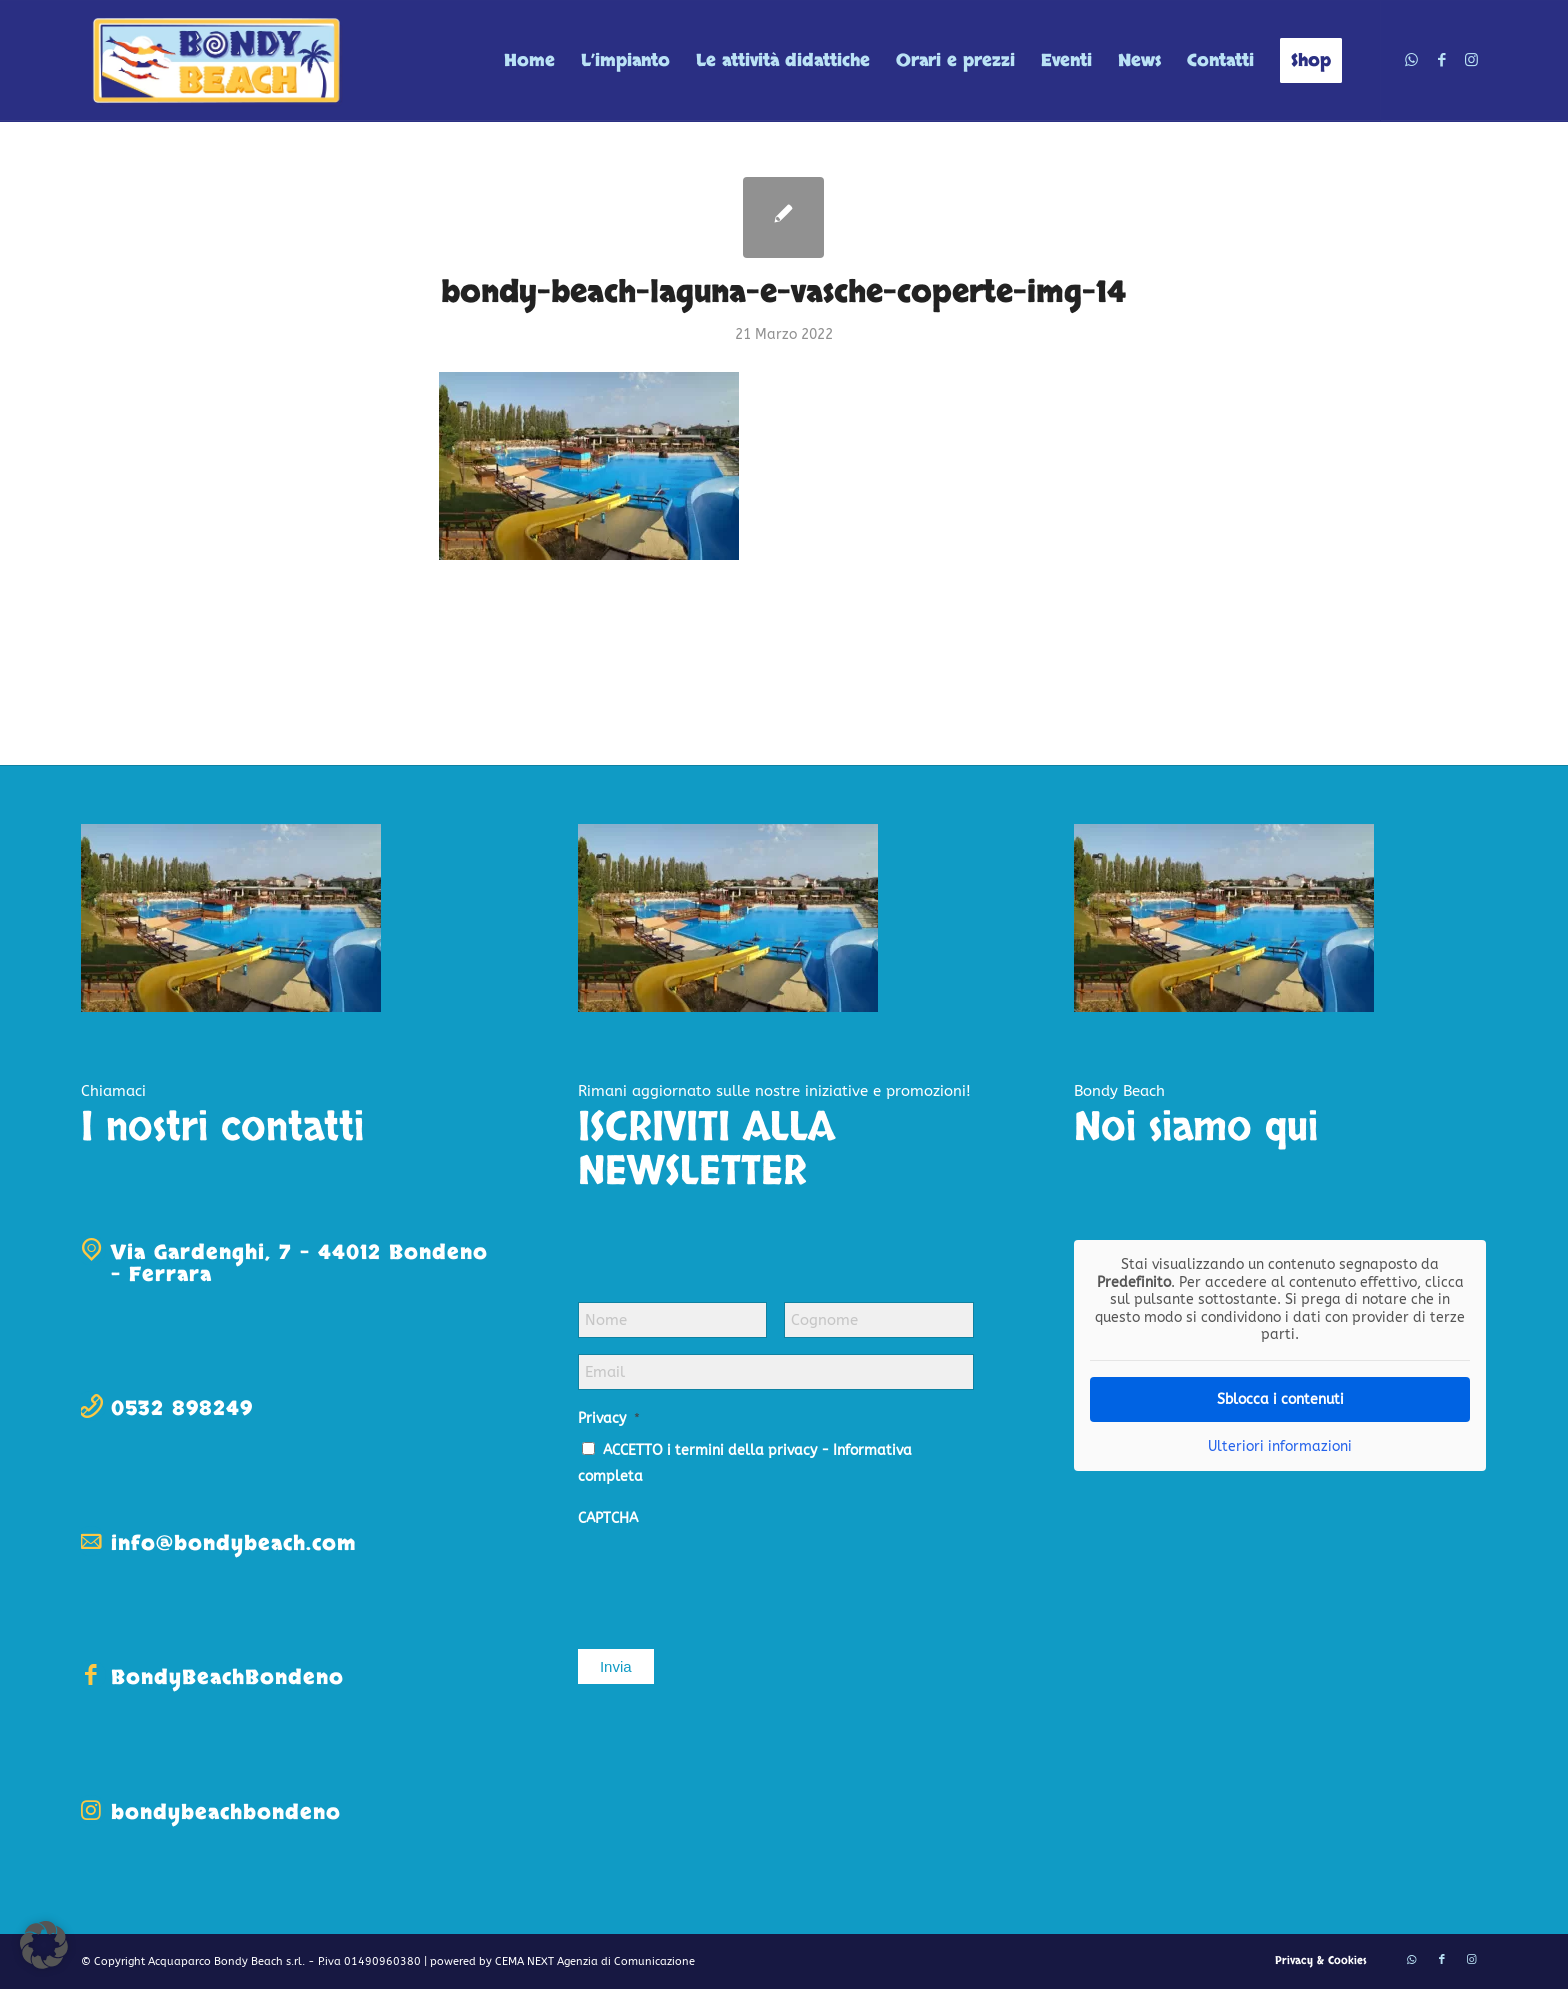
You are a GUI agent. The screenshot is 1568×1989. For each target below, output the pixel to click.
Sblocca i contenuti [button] (1280, 1398)
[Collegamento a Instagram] (1472, 60)
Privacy (609, 1418)
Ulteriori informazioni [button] (1280, 1445)
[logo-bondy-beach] (218, 61)
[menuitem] (529, 61)
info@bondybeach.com (233, 1543)
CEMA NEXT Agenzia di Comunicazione (595, 1961)
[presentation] (730, 1578)
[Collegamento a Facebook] (1442, 60)
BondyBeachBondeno (227, 1677)
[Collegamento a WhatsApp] (1412, 60)
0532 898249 (182, 1408)
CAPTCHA (608, 1518)
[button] (44, 1945)
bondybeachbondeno (226, 1812)
